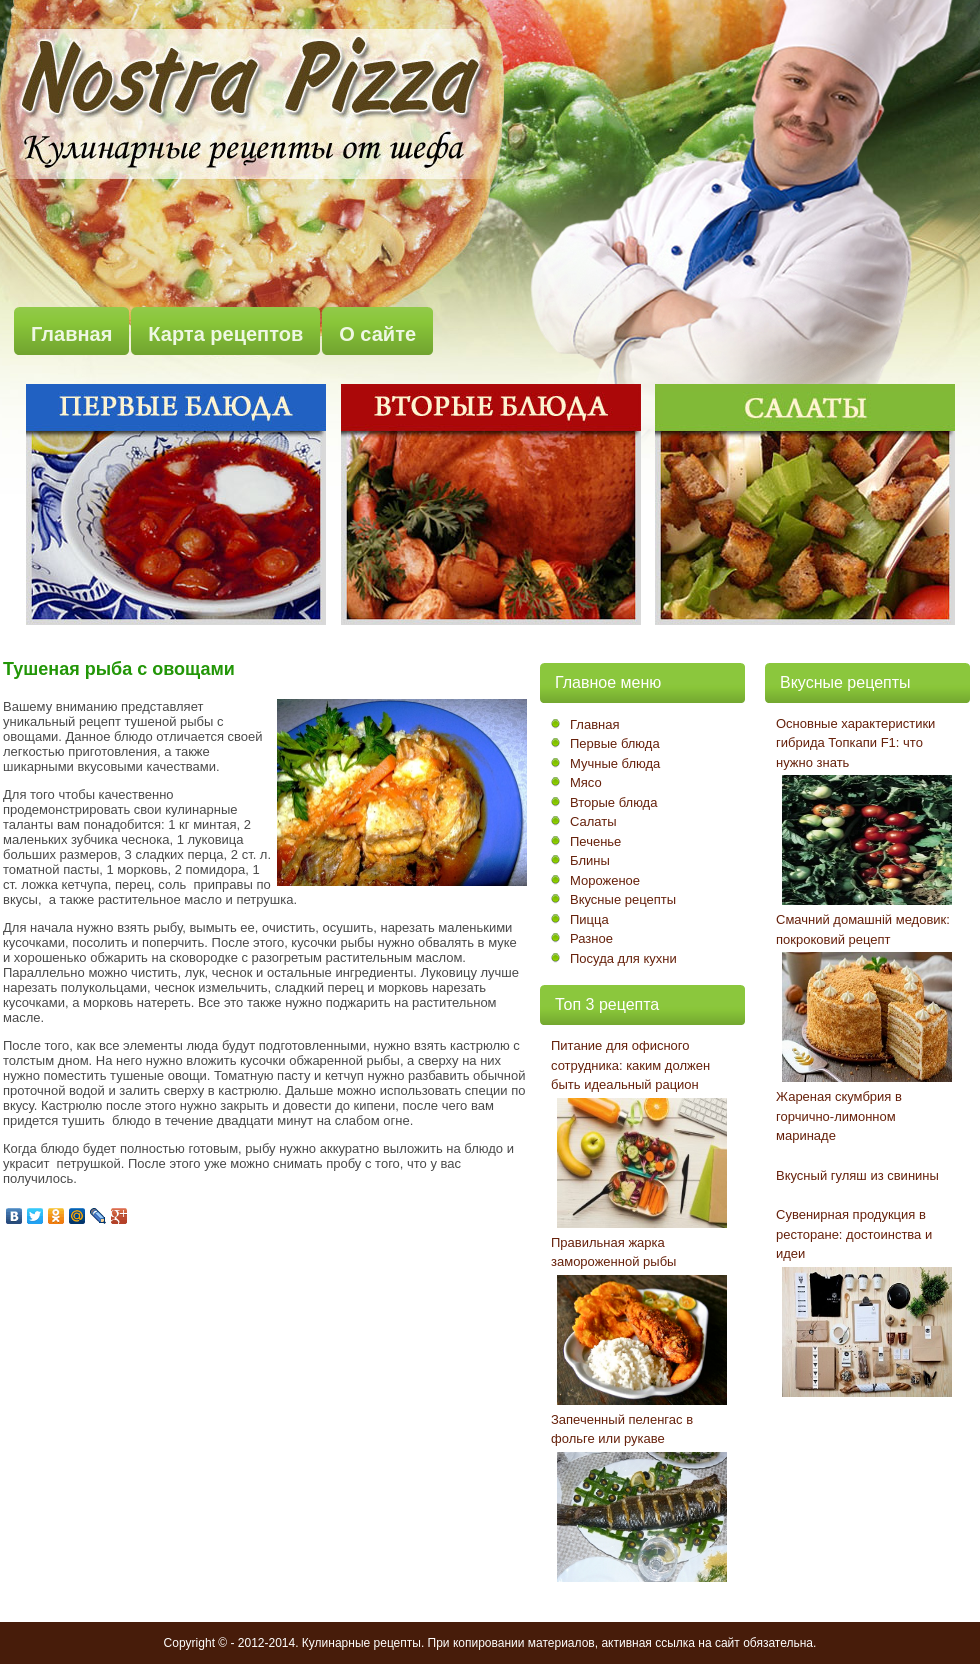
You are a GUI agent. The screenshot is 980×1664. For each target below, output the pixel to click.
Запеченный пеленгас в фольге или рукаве (622, 1429)
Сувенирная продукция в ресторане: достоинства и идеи (854, 1234)
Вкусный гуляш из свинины (857, 1175)
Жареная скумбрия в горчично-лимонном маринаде (839, 1116)
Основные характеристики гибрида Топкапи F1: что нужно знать (855, 743)
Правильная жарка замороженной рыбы (613, 1252)
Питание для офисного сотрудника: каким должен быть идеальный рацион (630, 1065)
